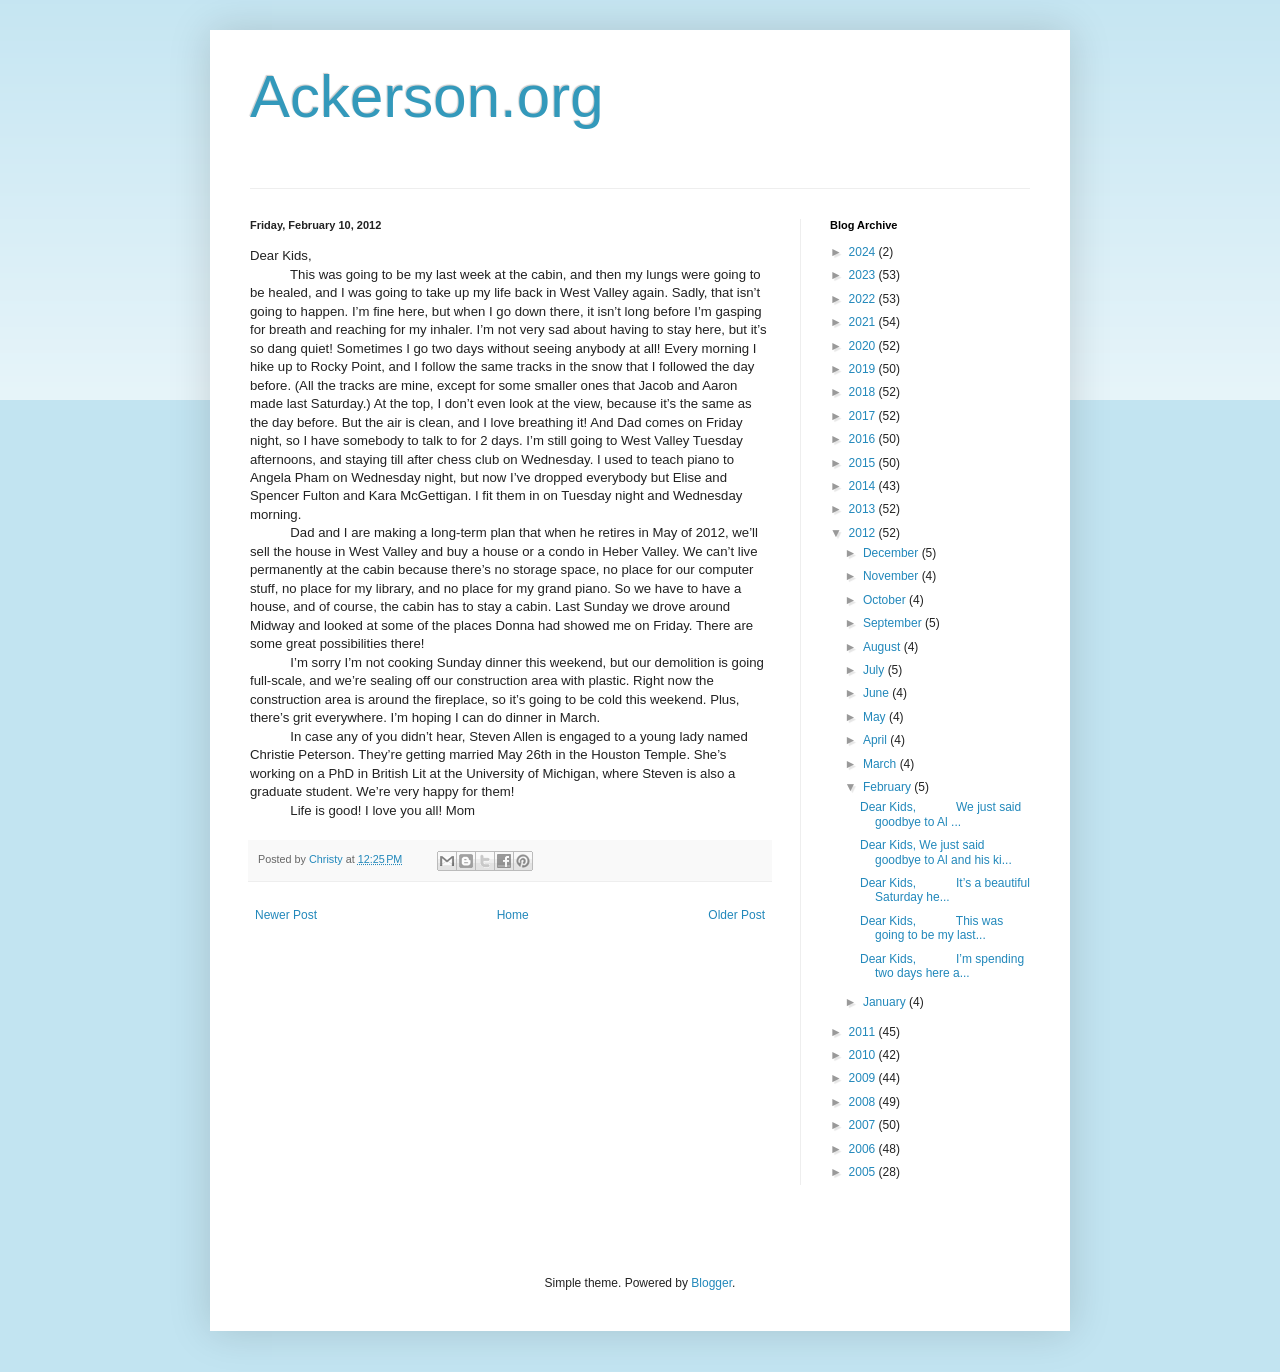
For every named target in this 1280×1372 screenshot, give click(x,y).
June (877, 693)
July (875, 670)
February (888, 787)
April (876, 740)
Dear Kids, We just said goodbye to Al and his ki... (936, 852)
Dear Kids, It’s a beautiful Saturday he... (945, 890)
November (892, 576)
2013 (864, 509)
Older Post (736, 915)
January (886, 1002)
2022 (864, 299)
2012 (864, 533)
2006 (864, 1149)
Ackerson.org (427, 96)
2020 (864, 346)
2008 (864, 1102)
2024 (864, 252)
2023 (864, 275)
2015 (864, 463)
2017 (864, 416)
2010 (864, 1055)
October (886, 600)
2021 (864, 322)
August (883, 647)
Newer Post (286, 915)
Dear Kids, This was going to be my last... (931, 928)
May (876, 717)
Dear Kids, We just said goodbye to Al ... (940, 814)
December (892, 553)
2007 (864, 1125)
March (881, 764)
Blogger (711, 1283)
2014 (864, 486)
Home (513, 915)
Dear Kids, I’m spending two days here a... (942, 966)
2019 (864, 369)
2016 (864, 439)
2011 (864, 1032)
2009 (864, 1078)
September (894, 623)
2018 (864, 392)
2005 (864, 1172)
